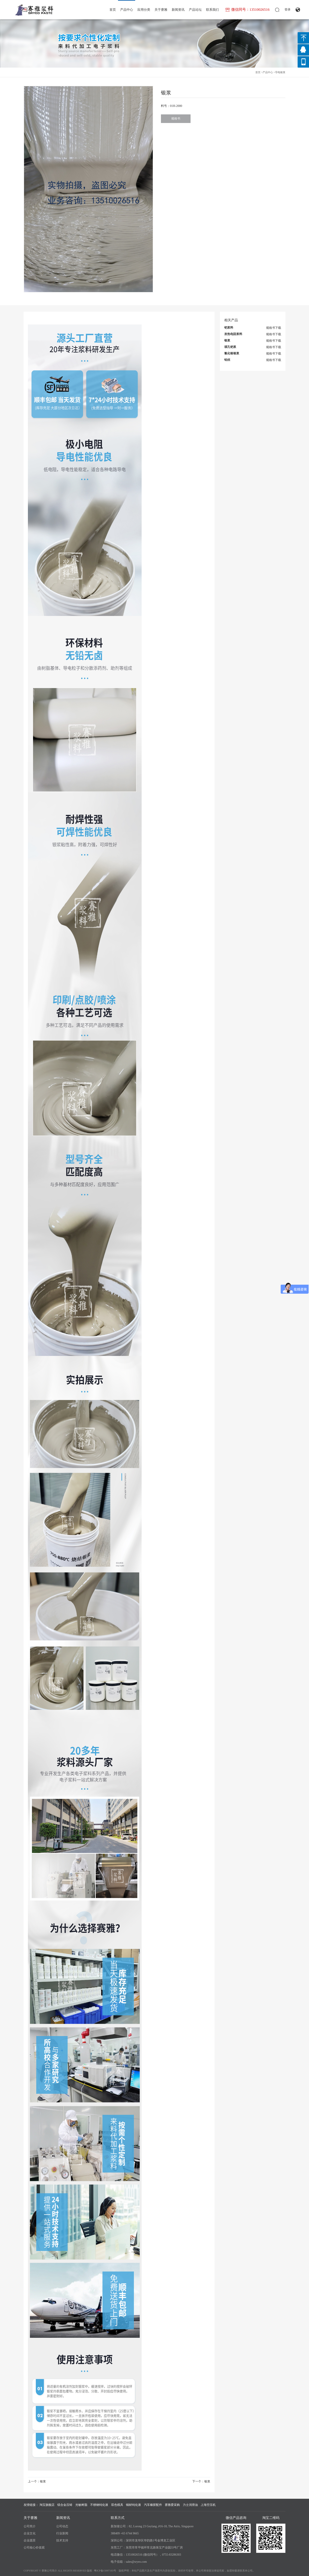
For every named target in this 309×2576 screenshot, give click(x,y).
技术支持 (62, 2540)
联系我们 (212, 9)
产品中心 (126, 5)
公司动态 (62, 2526)
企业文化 (30, 2533)
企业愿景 (30, 2540)
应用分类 (143, 9)
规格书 (175, 118)
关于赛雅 (160, 9)
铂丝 (227, 359)
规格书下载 (273, 327)
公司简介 (30, 2526)
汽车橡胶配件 (153, 2504)
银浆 (43, 2481)
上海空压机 (208, 2504)
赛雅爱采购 (172, 2504)
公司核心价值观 (34, 2547)
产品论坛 (195, 9)
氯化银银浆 (231, 353)
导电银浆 (280, 72)
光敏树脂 (81, 2504)
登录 (288, 9)
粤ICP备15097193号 (105, 2570)
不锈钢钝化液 (99, 2504)
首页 (112, 9)
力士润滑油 (190, 2504)
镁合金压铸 (64, 2504)
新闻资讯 (178, 9)
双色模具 (117, 2504)
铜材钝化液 (133, 2504)
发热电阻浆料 (233, 334)
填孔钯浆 (230, 347)
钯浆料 (228, 327)
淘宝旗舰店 (47, 2504)
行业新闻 (62, 2533)
